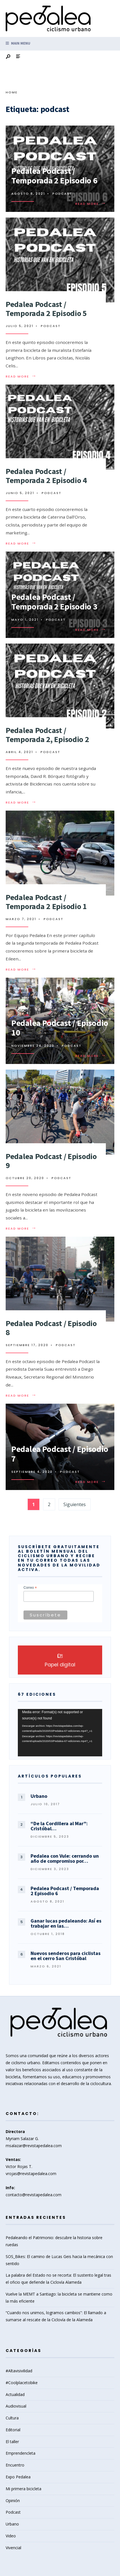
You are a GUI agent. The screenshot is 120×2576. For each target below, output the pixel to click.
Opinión (13, 2500)
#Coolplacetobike (22, 2382)
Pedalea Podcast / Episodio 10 (59, 1028)
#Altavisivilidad (19, 2370)
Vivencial (13, 2547)
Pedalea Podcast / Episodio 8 (51, 1327)
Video (11, 2535)
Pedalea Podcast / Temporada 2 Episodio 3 (54, 602)
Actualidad (15, 2394)
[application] (60, 1732)
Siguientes (74, 1504)
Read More (90, 203)
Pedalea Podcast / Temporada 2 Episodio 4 (46, 475)
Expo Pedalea (18, 2477)
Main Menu (18, 43)
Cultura (12, 2418)
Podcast (62, 193)
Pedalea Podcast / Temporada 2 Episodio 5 (46, 308)
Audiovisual (16, 2406)
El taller (12, 2441)
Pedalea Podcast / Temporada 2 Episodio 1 (46, 901)
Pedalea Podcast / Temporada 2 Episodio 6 (54, 176)
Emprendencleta (20, 2453)
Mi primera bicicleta (23, 2488)
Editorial (13, 2429)
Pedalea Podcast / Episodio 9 (51, 1160)
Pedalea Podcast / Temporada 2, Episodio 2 (47, 734)
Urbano (12, 2524)
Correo (30, 1588)
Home (12, 92)
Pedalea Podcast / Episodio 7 (59, 1454)
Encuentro (15, 2465)
